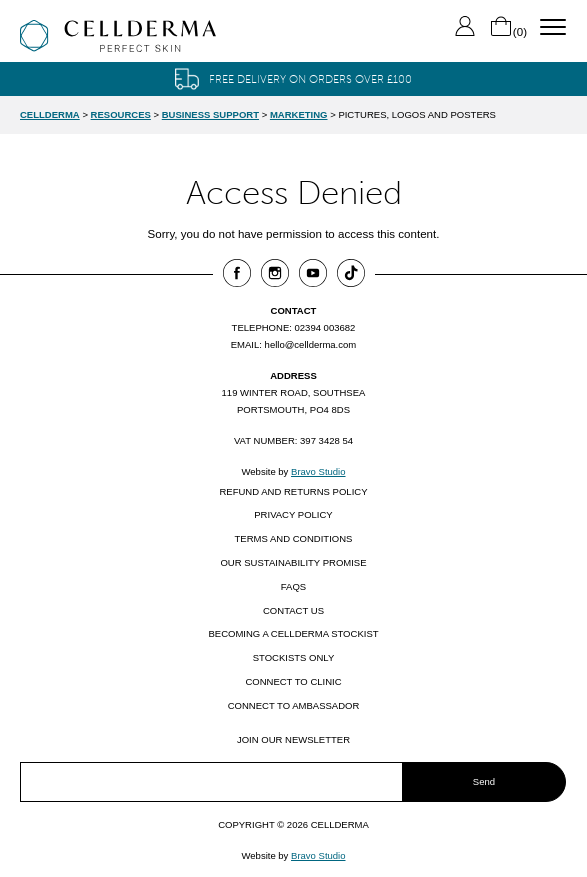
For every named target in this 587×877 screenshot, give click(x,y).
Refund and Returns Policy (293, 491)
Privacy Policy (293, 514)
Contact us (293, 610)
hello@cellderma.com (311, 344)
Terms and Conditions (294, 538)
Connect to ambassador (294, 705)
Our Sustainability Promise (293, 562)
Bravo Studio (318, 471)
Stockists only (294, 657)
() (508, 32)
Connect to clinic (293, 681)
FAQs (293, 586)
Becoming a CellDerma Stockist (293, 633)
